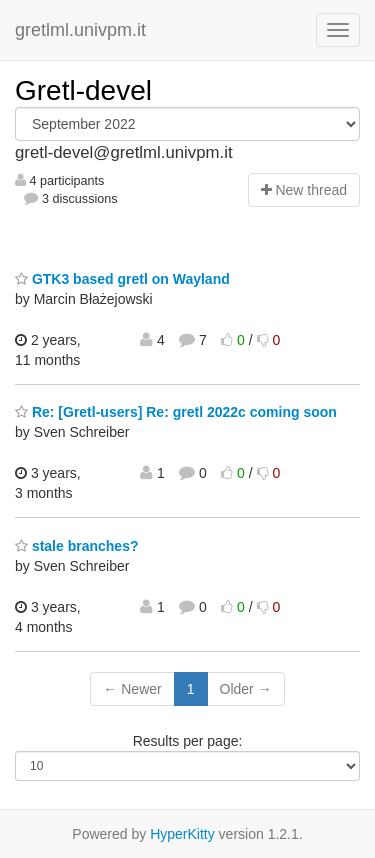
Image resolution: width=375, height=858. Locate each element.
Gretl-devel (83, 90)
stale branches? (77, 546)
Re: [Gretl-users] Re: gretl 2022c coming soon (176, 412)
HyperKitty (182, 834)
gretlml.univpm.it (80, 30)
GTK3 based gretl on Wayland (122, 279)
